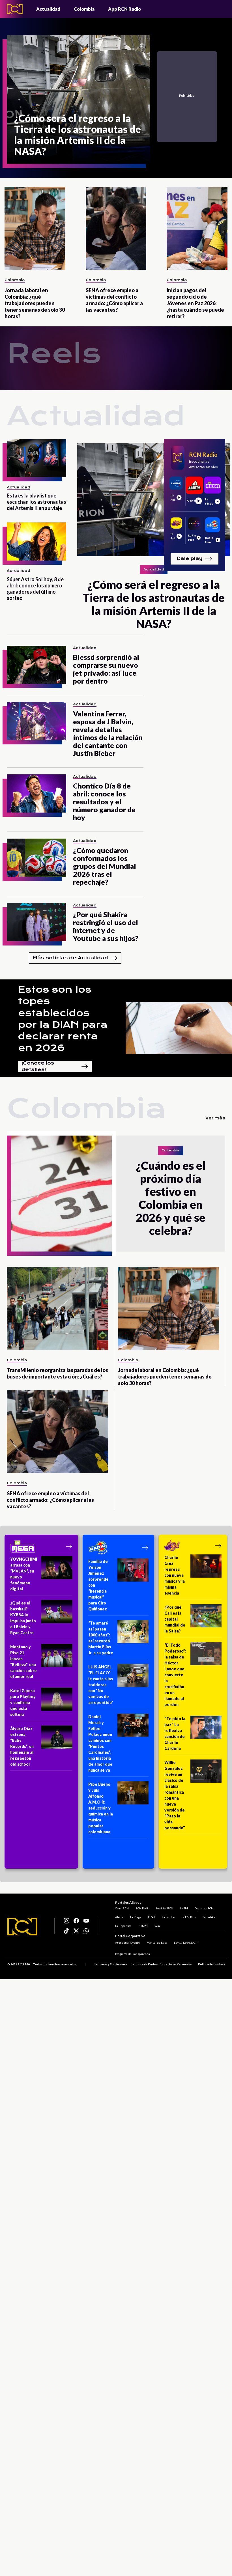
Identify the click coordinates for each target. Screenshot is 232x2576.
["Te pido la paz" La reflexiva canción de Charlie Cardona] (193, 1735)
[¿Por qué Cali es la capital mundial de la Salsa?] (193, 1621)
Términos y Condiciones (110, 1964)
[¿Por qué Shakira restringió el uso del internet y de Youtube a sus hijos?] (36, 922)
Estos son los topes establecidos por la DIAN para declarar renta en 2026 (63, 1018)
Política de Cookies (211, 1964)
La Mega (135, 1916)
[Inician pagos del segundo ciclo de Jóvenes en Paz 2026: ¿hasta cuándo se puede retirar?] (197, 228)
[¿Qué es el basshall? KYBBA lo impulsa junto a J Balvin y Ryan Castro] (41, 1619)
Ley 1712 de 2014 (185, 1942)
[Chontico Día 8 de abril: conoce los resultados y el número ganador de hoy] (36, 793)
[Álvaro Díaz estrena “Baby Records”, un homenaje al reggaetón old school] (41, 1748)
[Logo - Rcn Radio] (15, 9)
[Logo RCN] (22, 1926)
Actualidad (48, 9)
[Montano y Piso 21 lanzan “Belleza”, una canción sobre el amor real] (41, 1663)
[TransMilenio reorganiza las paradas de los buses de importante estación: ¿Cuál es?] (57, 1308)
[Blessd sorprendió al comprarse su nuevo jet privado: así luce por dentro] (36, 665)
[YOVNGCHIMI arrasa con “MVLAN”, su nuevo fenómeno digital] (41, 1575)
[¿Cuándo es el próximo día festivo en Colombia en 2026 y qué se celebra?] (61, 1193)
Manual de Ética (157, 1942)
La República (123, 1925)
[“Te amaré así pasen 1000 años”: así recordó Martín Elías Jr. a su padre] (118, 1639)
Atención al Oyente (127, 1942)
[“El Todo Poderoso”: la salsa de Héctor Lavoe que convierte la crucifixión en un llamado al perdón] (193, 1676)
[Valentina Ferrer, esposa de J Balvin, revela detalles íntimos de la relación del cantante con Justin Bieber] (36, 721)
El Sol (151, 1916)
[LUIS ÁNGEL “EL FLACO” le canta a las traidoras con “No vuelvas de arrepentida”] (118, 1686)
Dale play (194, 558)
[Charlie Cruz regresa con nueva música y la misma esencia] (193, 1577)
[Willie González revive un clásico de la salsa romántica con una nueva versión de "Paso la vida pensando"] (193, 1796)
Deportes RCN (204, 1908)
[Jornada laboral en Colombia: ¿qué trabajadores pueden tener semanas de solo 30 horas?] (35, 228)
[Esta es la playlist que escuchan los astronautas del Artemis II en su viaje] (36, 458)
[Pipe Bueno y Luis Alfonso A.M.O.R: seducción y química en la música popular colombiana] (118, 1809)
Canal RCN (122, 1908)
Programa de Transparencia (132, 1953)
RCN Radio (142, 1908)
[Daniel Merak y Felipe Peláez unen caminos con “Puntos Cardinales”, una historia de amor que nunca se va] (118, 1745)
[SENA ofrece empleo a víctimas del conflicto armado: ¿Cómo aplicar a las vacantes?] (116, 228)
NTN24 (143, 1925)
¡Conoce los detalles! (55, 1066)
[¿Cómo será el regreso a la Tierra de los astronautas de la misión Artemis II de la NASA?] (78, 99)
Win (157, 1925)
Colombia (84, 9)
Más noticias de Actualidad (75, 958)
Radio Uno (168, 1916)
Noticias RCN (164, 1908)
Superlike (209, 1916)
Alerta (119, 1916)
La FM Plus (189, 1916)
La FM (184, 1908)
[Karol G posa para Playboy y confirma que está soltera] (41, 1704)
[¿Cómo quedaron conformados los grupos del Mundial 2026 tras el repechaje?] (36, 858)
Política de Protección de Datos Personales (162, 1964)
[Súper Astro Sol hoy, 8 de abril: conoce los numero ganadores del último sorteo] (36, 541)
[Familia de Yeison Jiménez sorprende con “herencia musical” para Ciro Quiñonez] (118, 1587)
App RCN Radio (124, 9)
